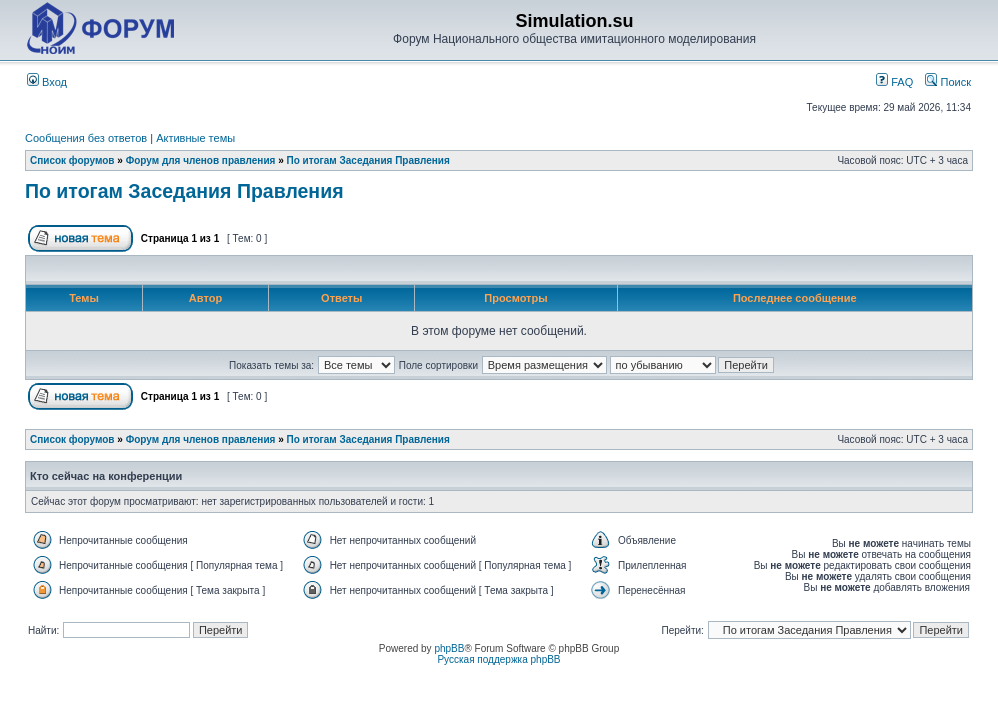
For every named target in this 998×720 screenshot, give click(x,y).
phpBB (449, 648)
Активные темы (195, 138)
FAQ (894, 82)
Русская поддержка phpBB (498, 659)
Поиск (948, 82)
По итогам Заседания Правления (368, 160)
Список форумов (72, 160)
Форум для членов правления (201, 160)
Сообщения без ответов (86, 138)
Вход (47, 82)
